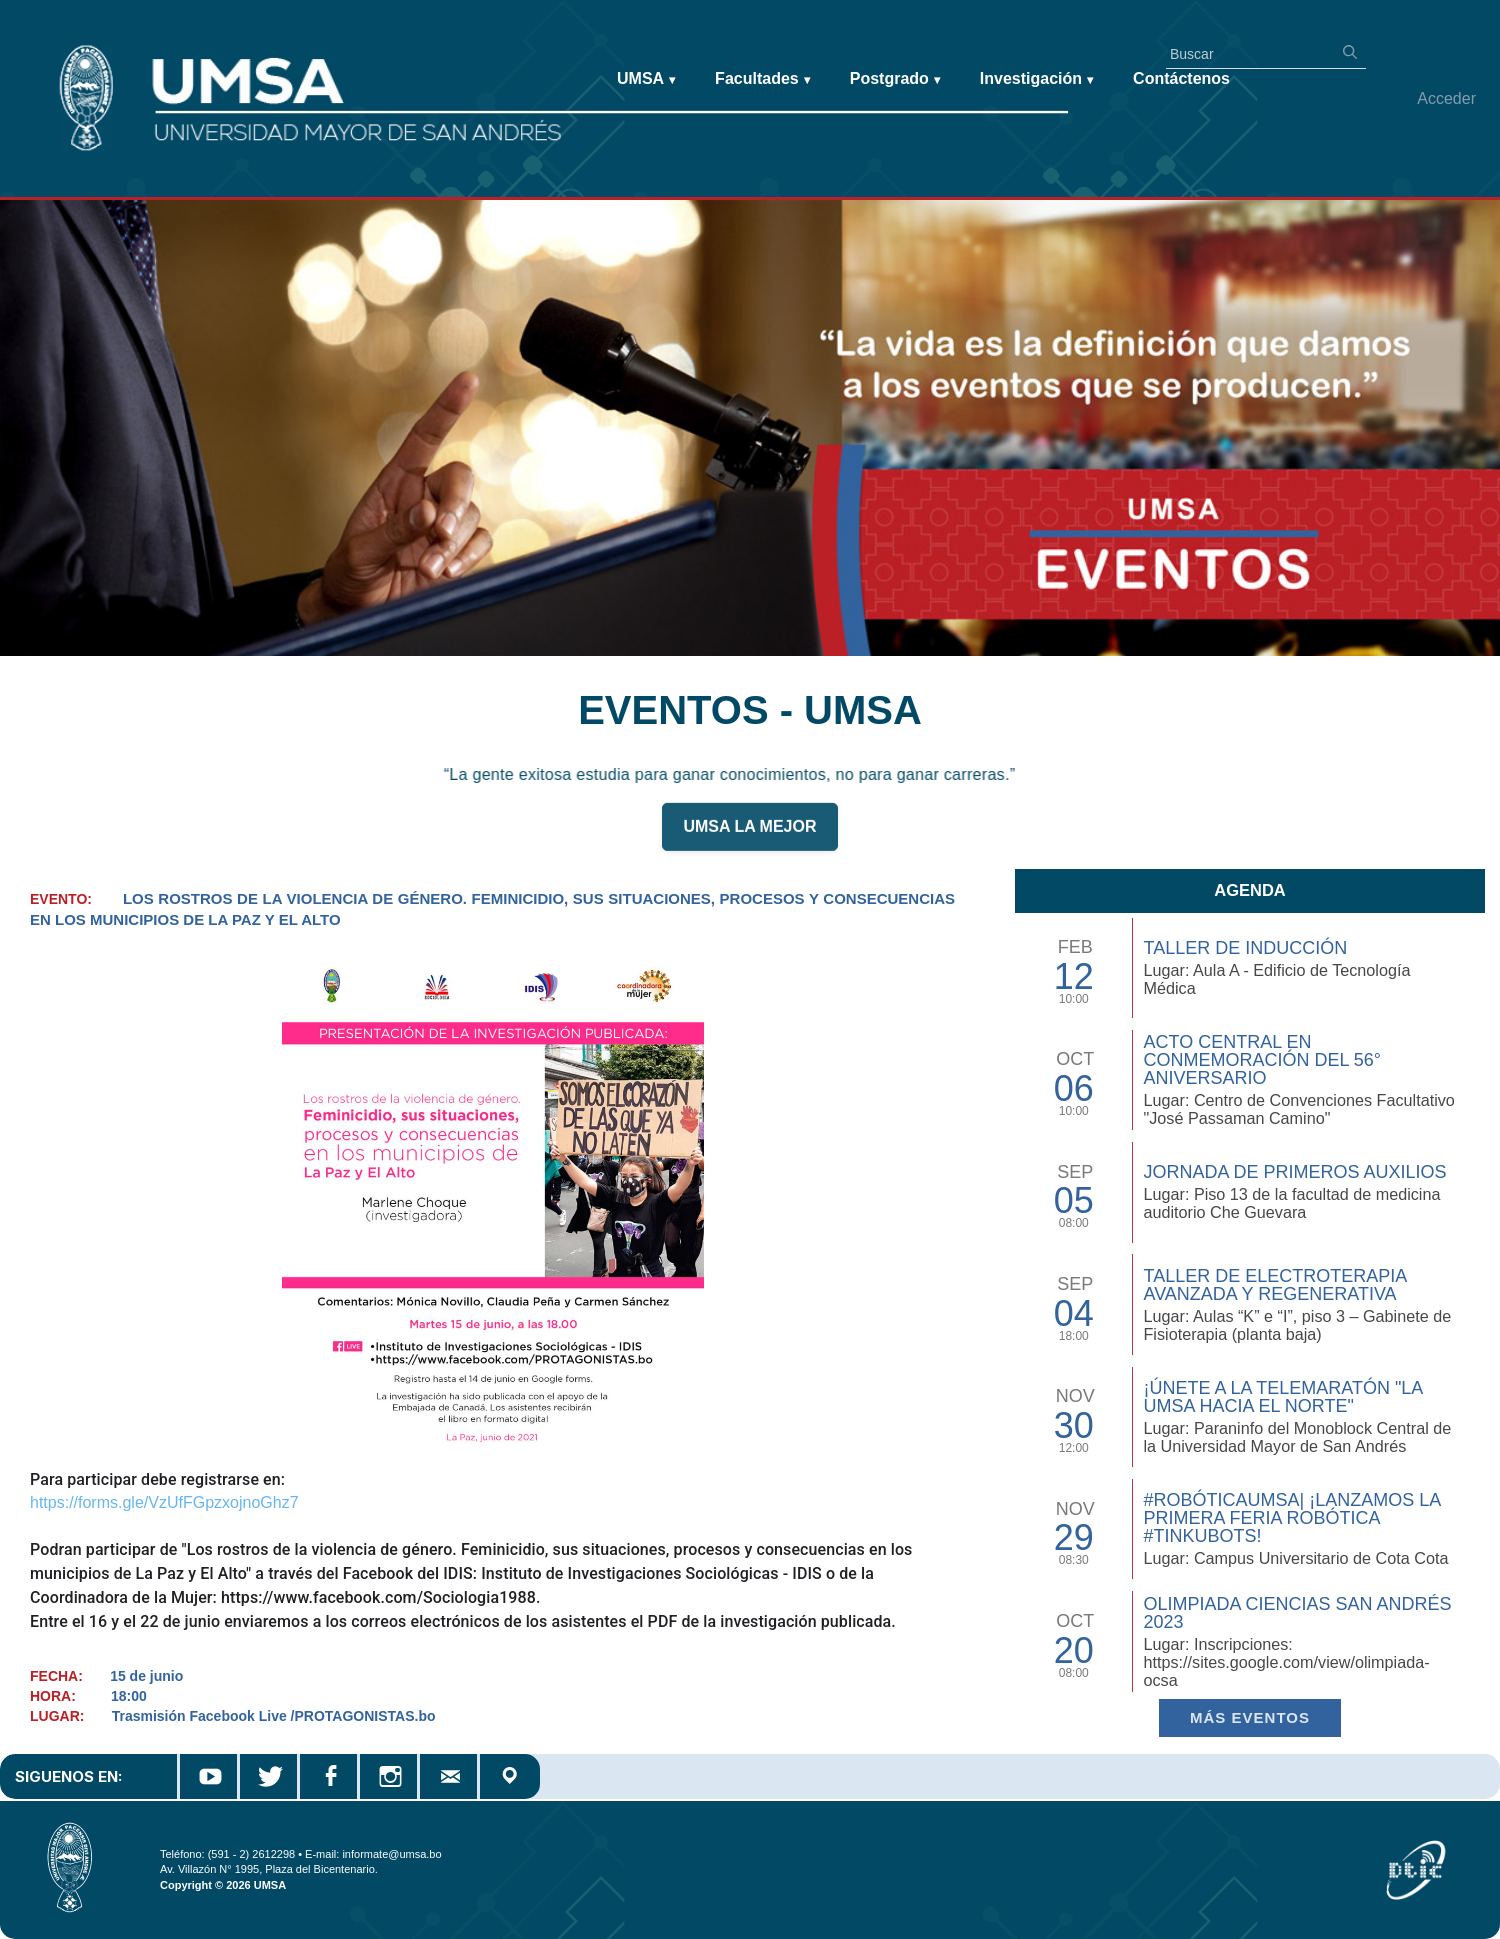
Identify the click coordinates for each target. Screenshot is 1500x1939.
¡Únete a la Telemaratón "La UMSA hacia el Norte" (1282, 1397)
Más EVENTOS (1250, 1717)
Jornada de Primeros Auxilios (1294, 1172)
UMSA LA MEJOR (749, 838)
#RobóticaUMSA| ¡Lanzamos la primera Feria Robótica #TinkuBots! (1291, 1518)
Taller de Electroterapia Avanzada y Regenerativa (1274, 1285)
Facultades (762, 79)
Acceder (1446, 98)
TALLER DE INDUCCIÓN (1245, 948)
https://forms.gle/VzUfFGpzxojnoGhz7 (164, 1502)
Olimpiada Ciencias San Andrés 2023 (1297, 1613)
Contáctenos (1181, 78)
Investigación (1036, 79)
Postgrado (895, 79)
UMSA (646, 79)
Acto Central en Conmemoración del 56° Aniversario (1262, 1060)
